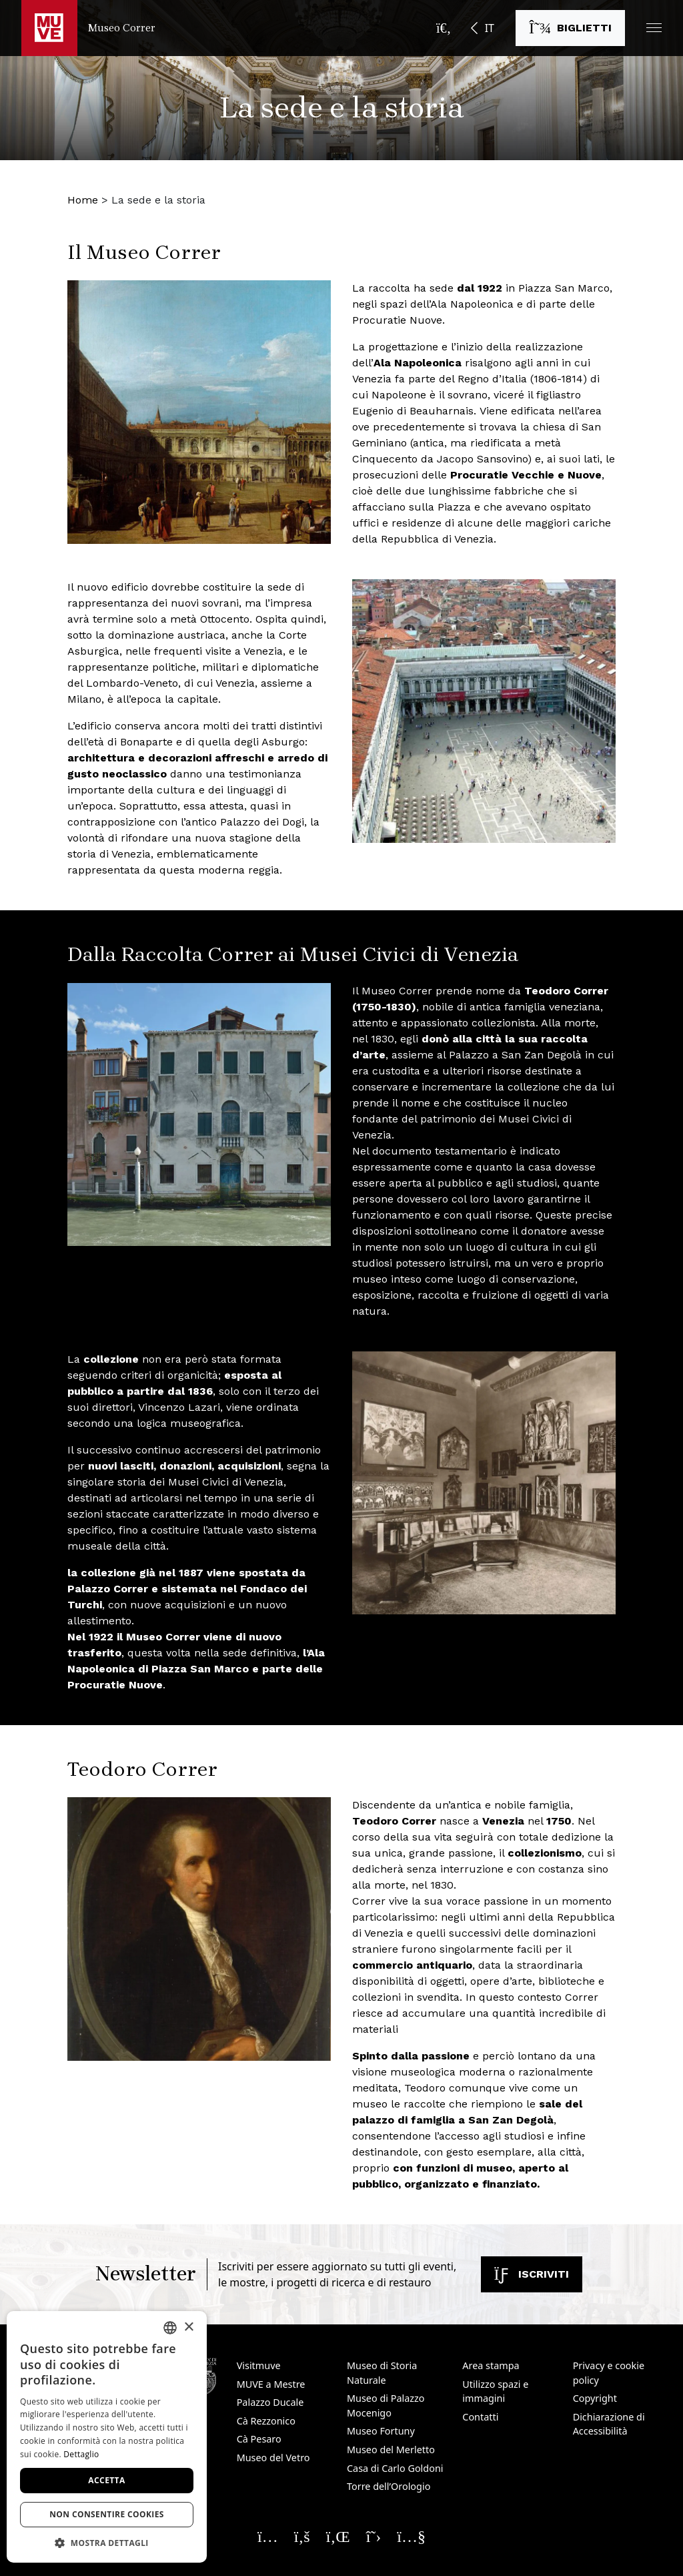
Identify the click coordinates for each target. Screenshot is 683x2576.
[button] (654, 27)
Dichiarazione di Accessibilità (609, 2424)
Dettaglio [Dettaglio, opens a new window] (81, 2454)
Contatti (480, 2416)
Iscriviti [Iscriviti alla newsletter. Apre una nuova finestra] (531, 2274)
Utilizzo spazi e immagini (495, 2391)
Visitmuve (259, 2365)
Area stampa (490, 2365)
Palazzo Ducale (270, 2402)
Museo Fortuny (381, 2431)
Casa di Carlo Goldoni (395, 2468)
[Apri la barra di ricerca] (444, 28)
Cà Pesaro (259, 2439)
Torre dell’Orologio (388, 2486)
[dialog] (107, 2437)
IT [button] (489, 28)
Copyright (595, 2398)
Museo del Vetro (273, 2457)
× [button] (188, 2327)
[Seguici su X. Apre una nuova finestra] (374, 2536)
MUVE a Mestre (271, 2384)
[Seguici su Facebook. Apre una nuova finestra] (302, 2536)
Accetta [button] (106, 2480)
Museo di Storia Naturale (382, 2372)
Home (82, 200)
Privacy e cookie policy (608, 2372)
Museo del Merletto (391, 2449)
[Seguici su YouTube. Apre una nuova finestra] (411, 2536)
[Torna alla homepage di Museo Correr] (88, 28)
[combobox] (170, 2327)
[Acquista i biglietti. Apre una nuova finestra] (570, 28)
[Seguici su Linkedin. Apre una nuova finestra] (338, 2536)
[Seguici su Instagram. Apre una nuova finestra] (267, 2536)
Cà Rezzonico (266, 2420)
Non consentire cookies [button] (106, 2514)
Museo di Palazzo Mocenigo (386, 2405)
